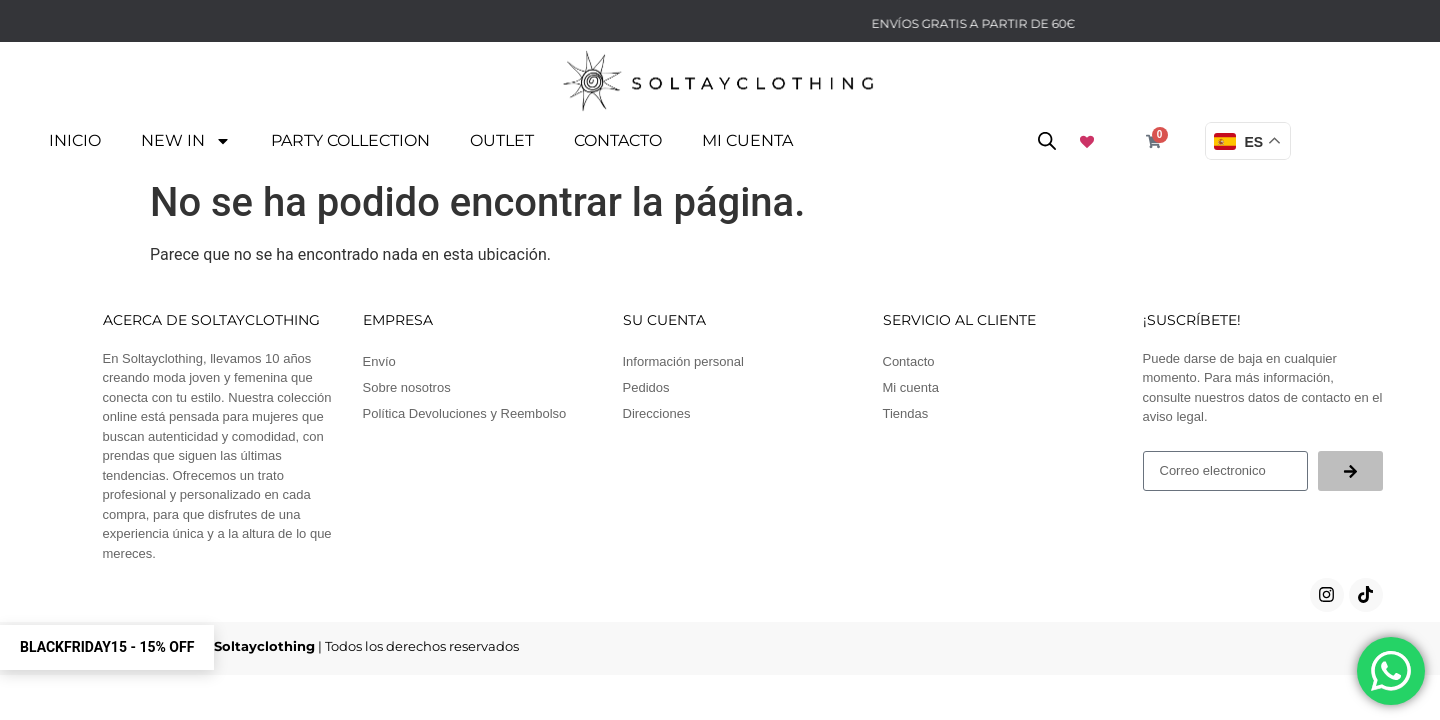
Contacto (618, 140)
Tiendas (906, 410)
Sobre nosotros (407, 384)
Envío (379, 358)
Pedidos (646, 384)
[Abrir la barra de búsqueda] (1047, 141)
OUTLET (502, 140)
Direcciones (657, 410)
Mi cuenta (747, 140)
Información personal (683, 358)
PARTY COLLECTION (350, 140)
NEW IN (186, 141)
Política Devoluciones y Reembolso (465, 410)
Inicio (75, 140)
